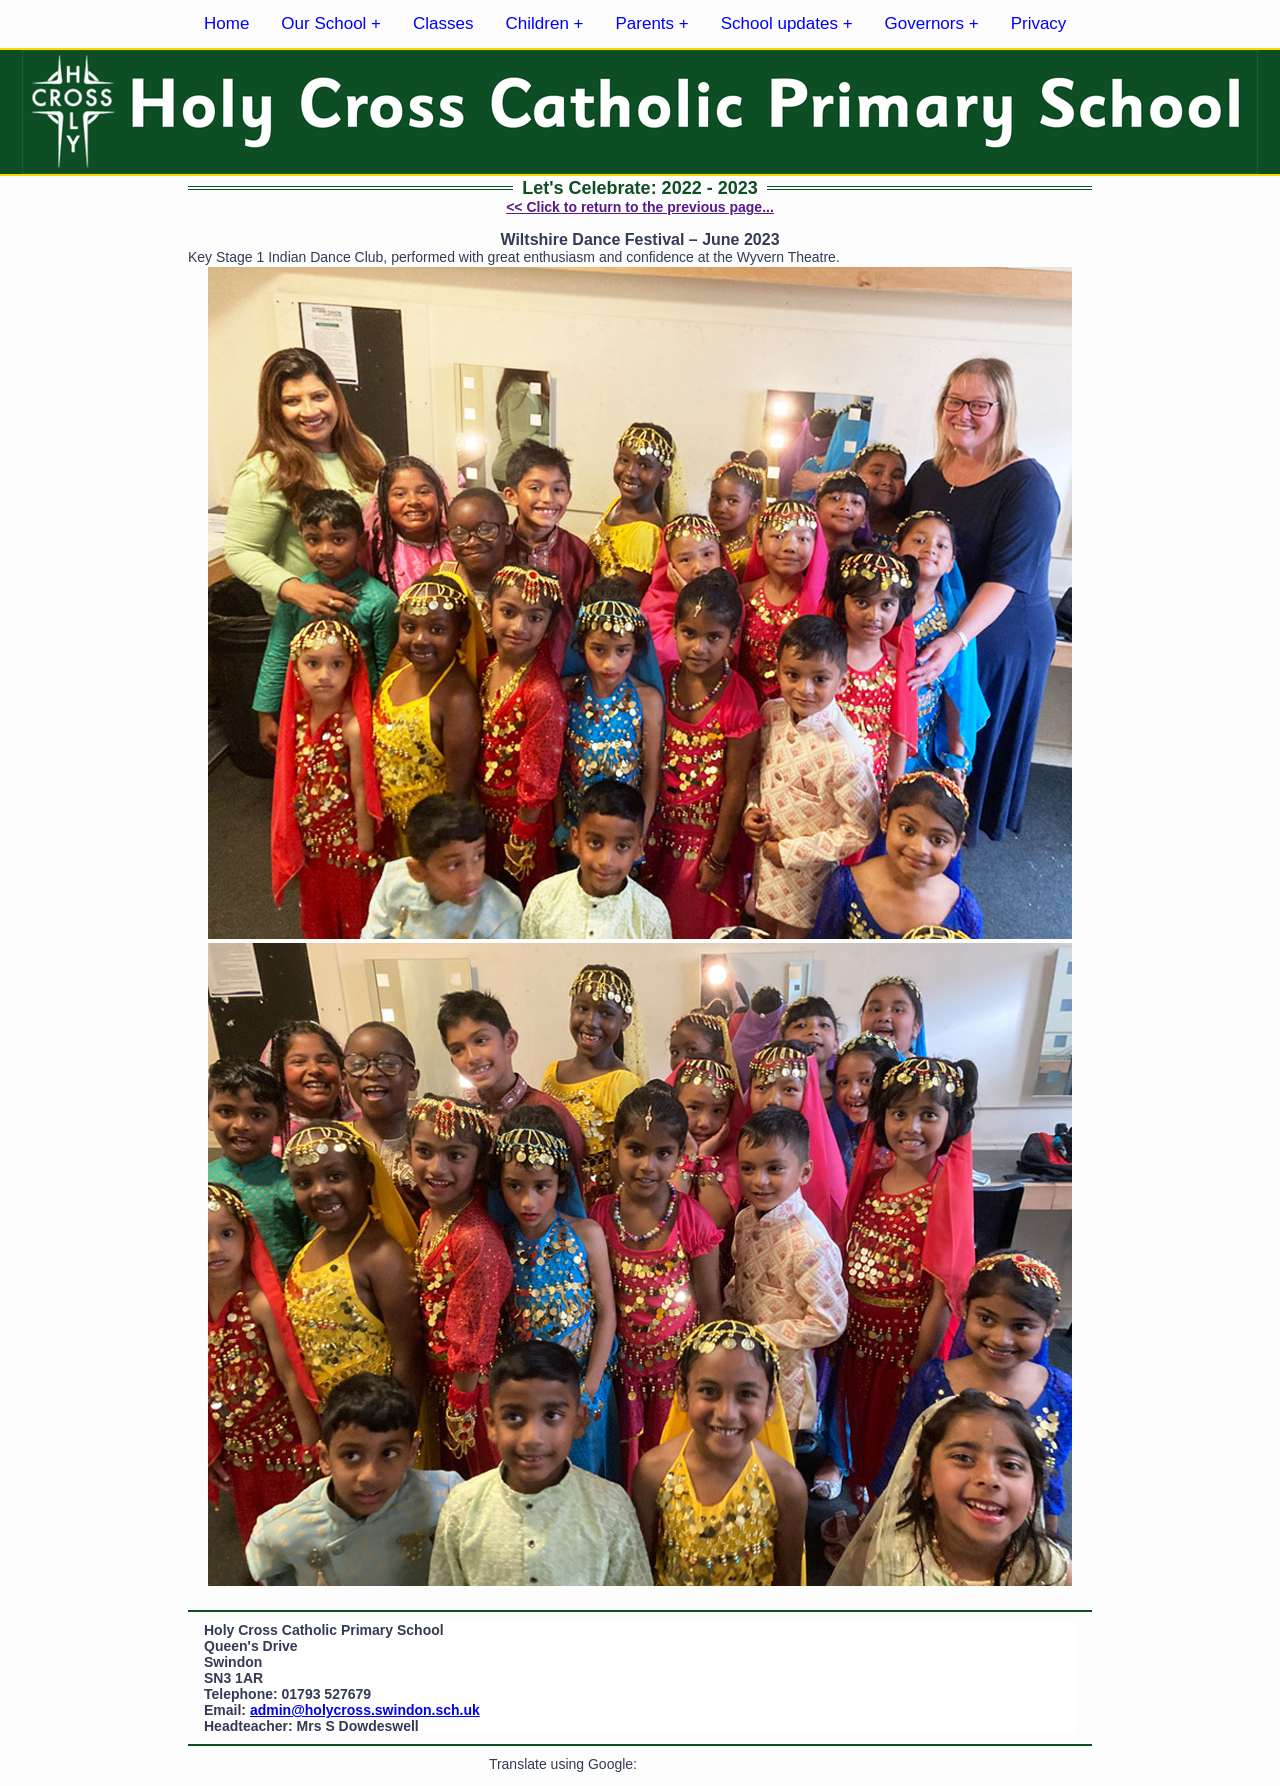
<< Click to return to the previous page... (640, 207)
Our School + (331, 23)
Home (226, 23)
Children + (545, 23)
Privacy (1039, 23)
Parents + (652, 23)
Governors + (932, 23)
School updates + (787, 23)
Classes (443, 23)
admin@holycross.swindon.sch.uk (365, 1710)
